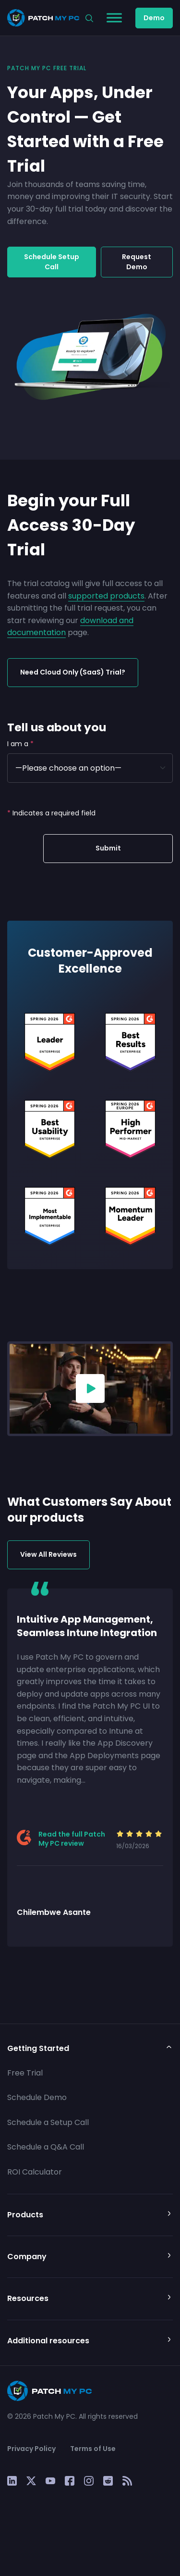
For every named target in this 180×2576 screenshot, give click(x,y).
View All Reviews (48, 1554)
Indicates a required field (51, 813)
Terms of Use (93, 2448)
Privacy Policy (31, 2448)
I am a (20, 744)
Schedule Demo (37, 2097)
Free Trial (25, 2072)
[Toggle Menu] (114, 17)
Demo (154, 18)
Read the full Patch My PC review (71, 1839)
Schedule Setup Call (51, 262)
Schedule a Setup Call (48, 2122)
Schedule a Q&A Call (45, 2146)
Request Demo (136, 262)
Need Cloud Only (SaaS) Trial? (72, 672)
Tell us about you (56, 727)
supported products (106, 595)
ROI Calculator (34, 2171)
